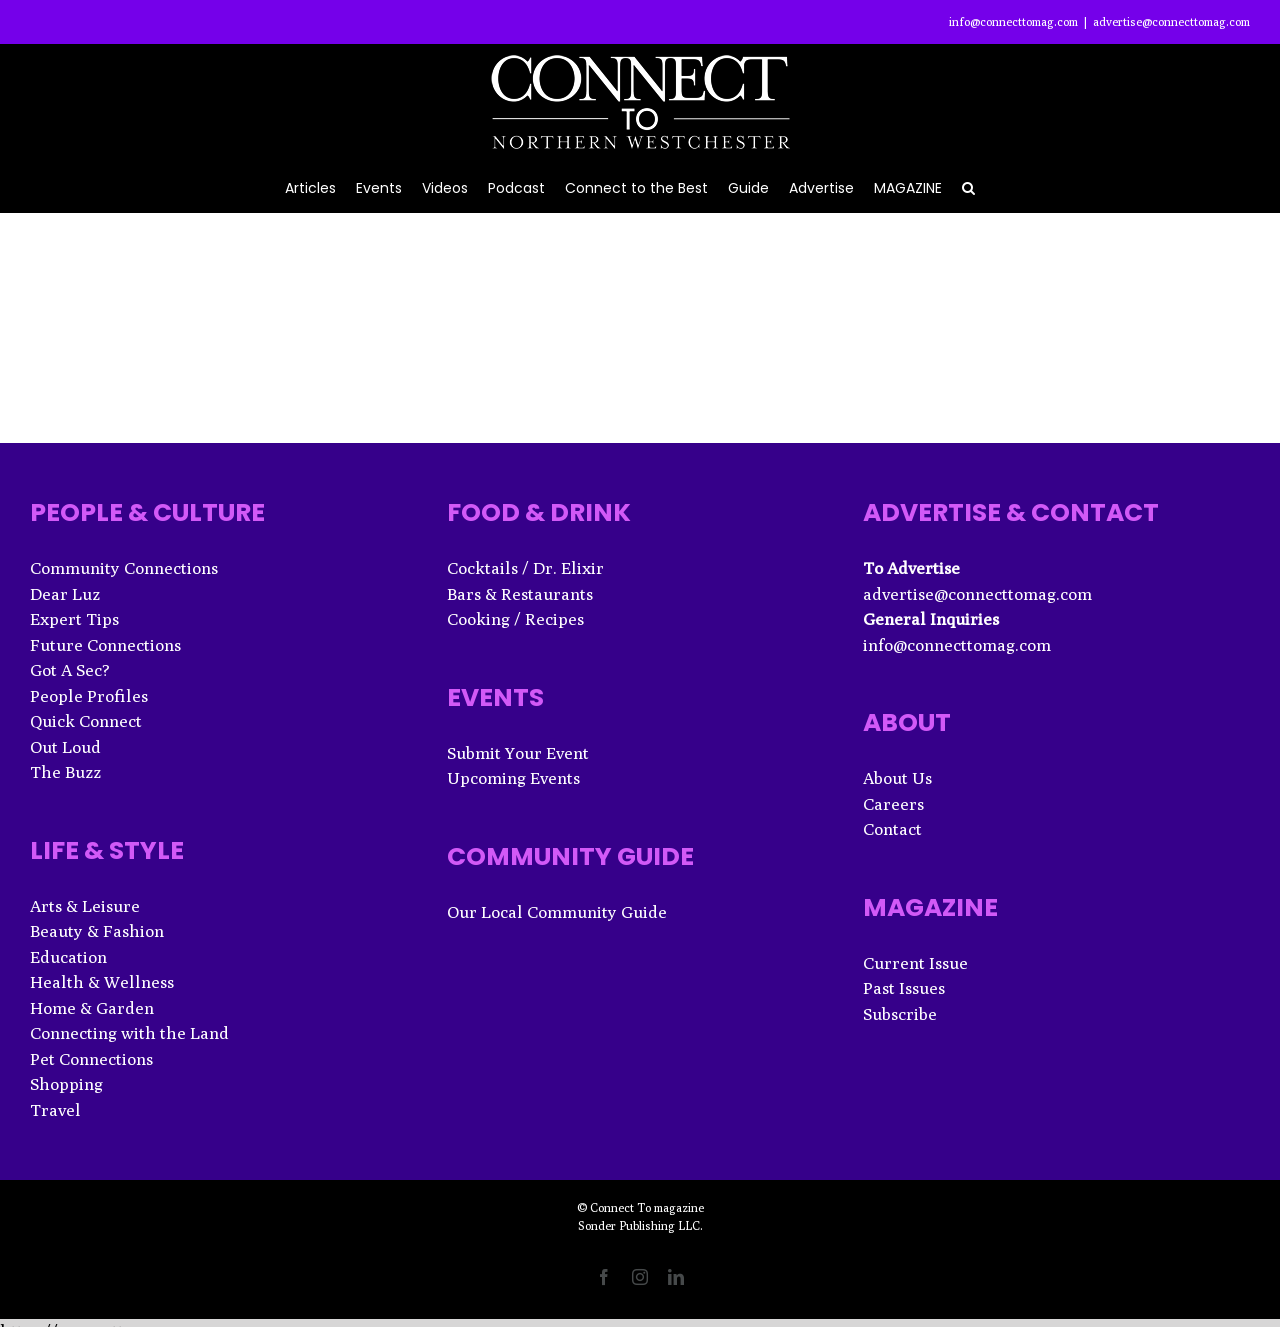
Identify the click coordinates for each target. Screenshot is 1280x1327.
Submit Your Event (518, 753)
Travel (55, 1110)
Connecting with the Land (129, 1033)
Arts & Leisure (85, 906)
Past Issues (904, 988)
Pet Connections (91, 1059)
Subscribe (900, 1014)
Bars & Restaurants (520, 594)
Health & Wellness (102, 982)
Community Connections (124, 568)
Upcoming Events (513, 778)
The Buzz (65, 772)
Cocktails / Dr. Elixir (525, 568)
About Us (897, 778)
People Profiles (89, 696)
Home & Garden (92, 1008)
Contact (892, 829)
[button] (968, 186)
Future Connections (105, 645)
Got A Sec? (70, 670)
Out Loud (65, 747)
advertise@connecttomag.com (1171, 21)
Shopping (66, 1084)
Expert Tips (74, 619)
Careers (893, 804)
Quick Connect (86, 721)
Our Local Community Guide (557, 912)
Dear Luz (65, 594)
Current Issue (915, 963)
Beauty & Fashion (97, 931)
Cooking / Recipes (515, 619)
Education (68, 957)
